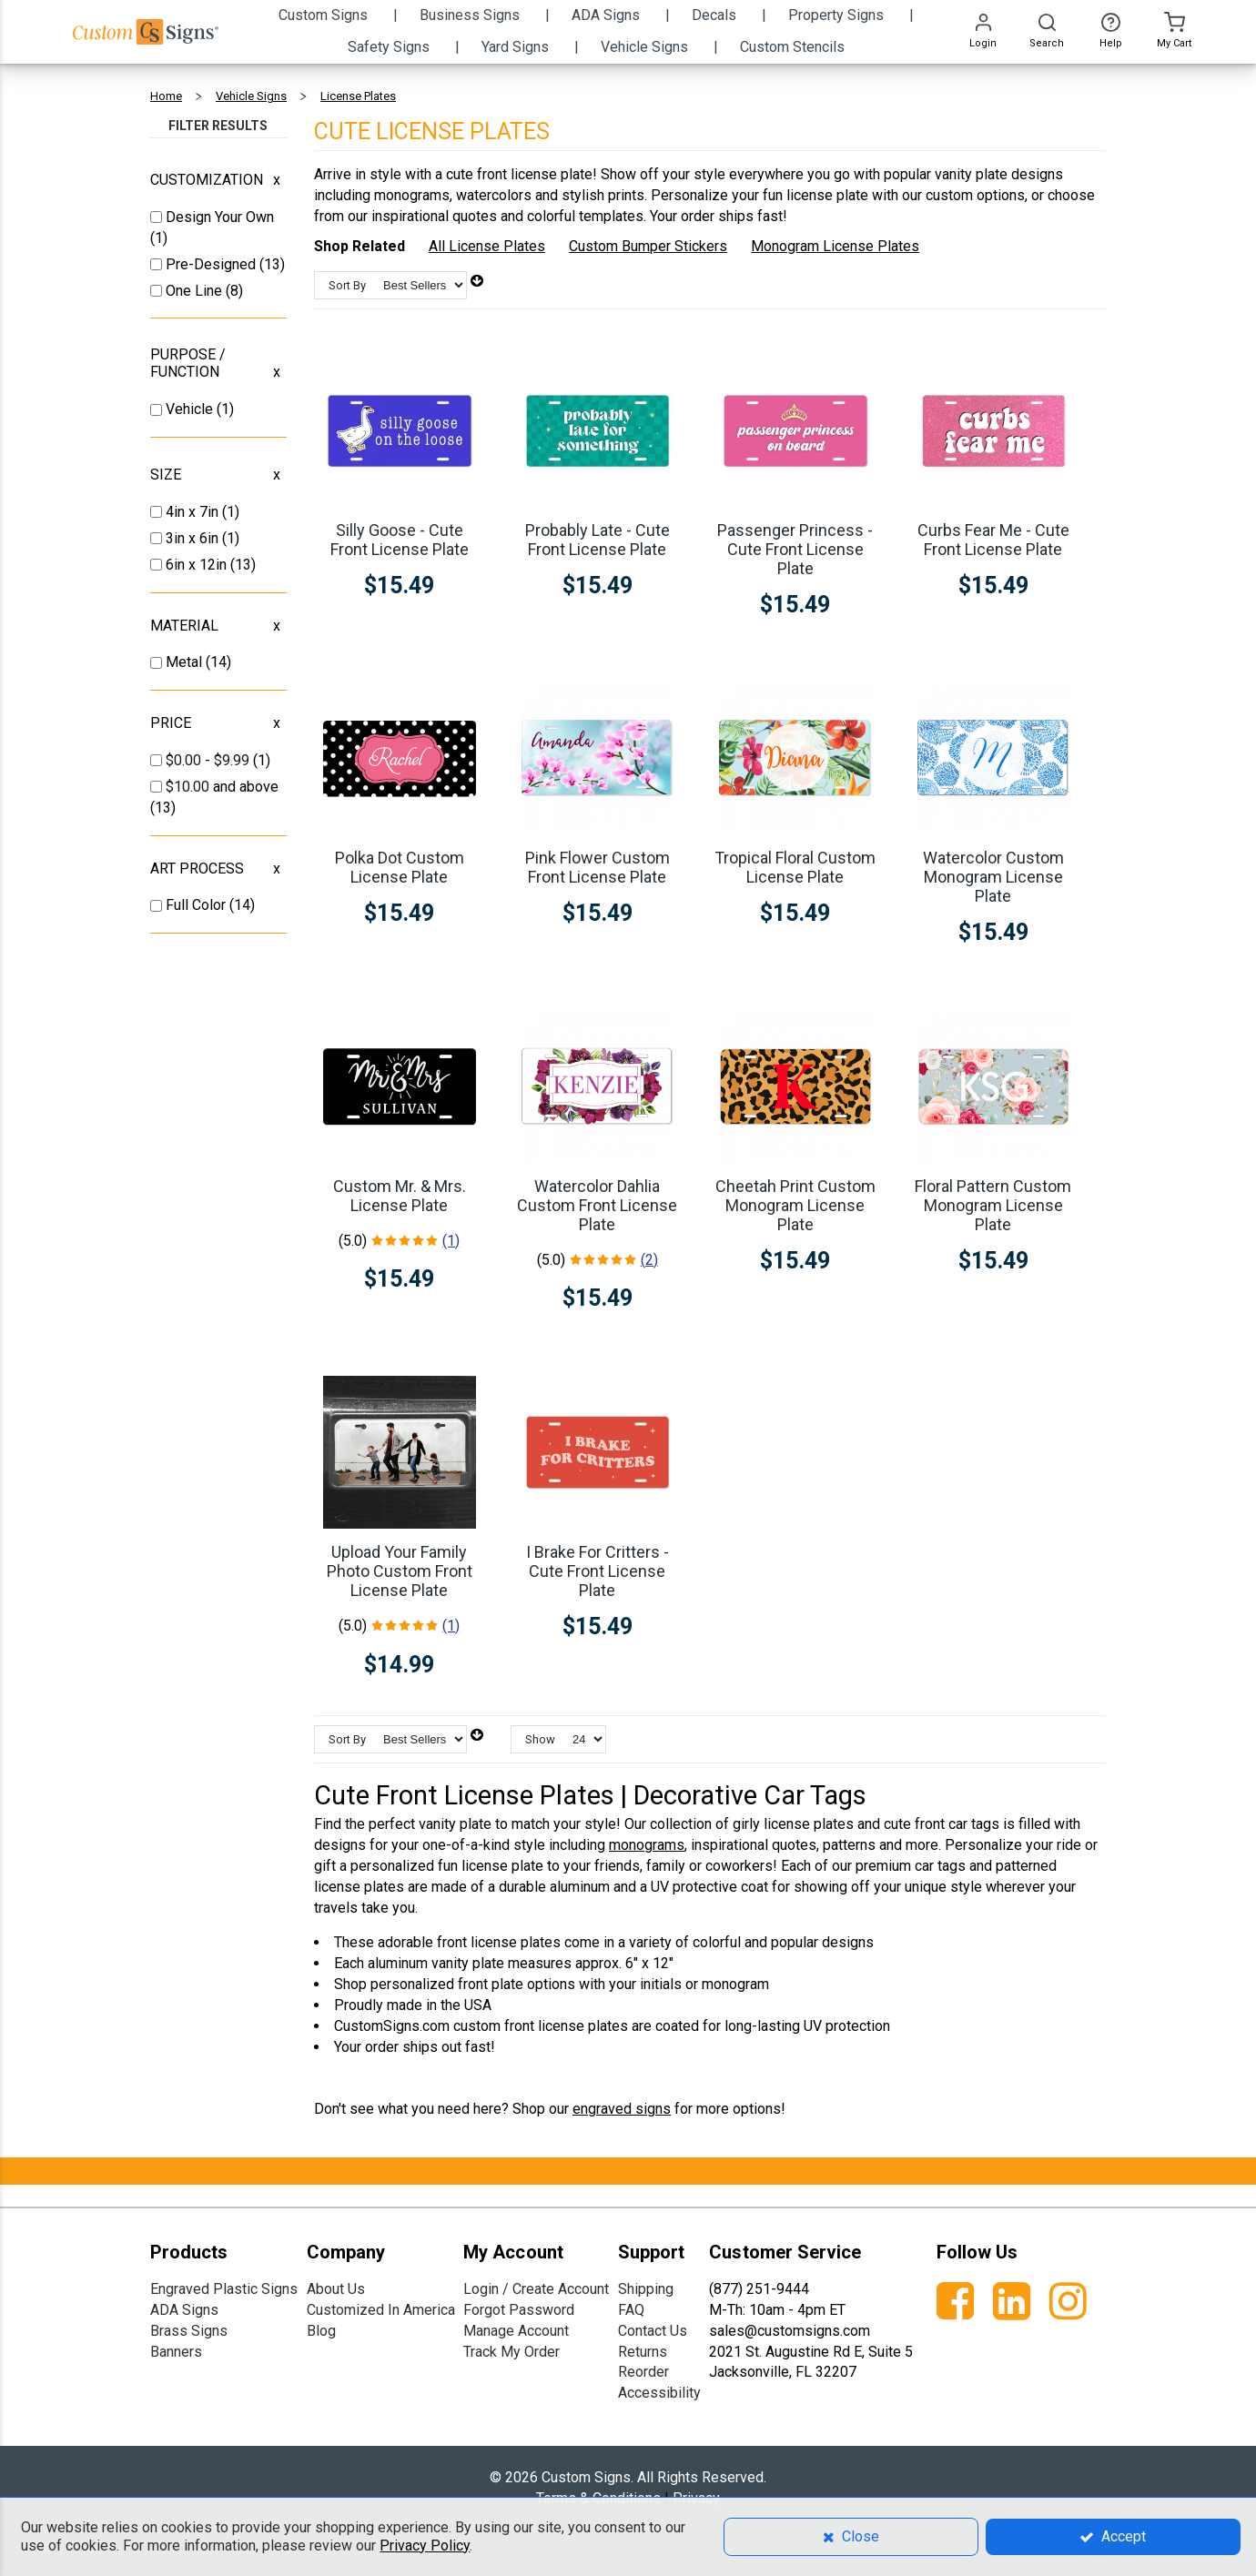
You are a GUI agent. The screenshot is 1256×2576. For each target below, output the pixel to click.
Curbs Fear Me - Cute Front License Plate (993, 539)
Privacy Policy (425, 2545)
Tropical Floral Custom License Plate (795, 867)
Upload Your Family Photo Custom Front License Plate (399, 1571)
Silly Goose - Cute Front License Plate (399, 539)
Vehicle (191, 409)
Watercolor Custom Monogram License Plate (993, 876)
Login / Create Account (536, 2289)
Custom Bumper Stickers (648, 246)
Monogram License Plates (835, 246)
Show (540, 1739)
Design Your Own (220, 217)
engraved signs (621, 2108)
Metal (186, 662)
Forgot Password (518, 2309)
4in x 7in (194, 511)
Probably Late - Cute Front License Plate (597, 539)
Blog (321, 2330)
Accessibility (659, 2392)
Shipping (646, 2289)
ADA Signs (184, 2309)
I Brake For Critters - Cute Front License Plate (597, 1571)
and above (222, 786)
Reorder (643, 2371)
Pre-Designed (212, 264)
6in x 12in (198, 564)
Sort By (347, 285)
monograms (646, 1845)
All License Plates (487, 246)
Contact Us (652, 2330)
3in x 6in (194, 538)
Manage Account (516, 2330)
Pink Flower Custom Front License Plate (597, 867)
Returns (642, 2351)
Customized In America (381, 2309)
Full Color (197, 905)
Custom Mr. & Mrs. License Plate (399, 1196)
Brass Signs (189, 2330)
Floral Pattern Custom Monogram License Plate (993, 1205)
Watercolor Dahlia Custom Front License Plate (597, 1205)
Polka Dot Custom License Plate (399, 867)
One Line (196, 290)
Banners (176, 2351)
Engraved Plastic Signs (224, 2289)
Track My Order (511, 2351)
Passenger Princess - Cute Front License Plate (795, 549)
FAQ (631, 2309)
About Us (336, 2289)
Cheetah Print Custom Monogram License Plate (795, 1205)
